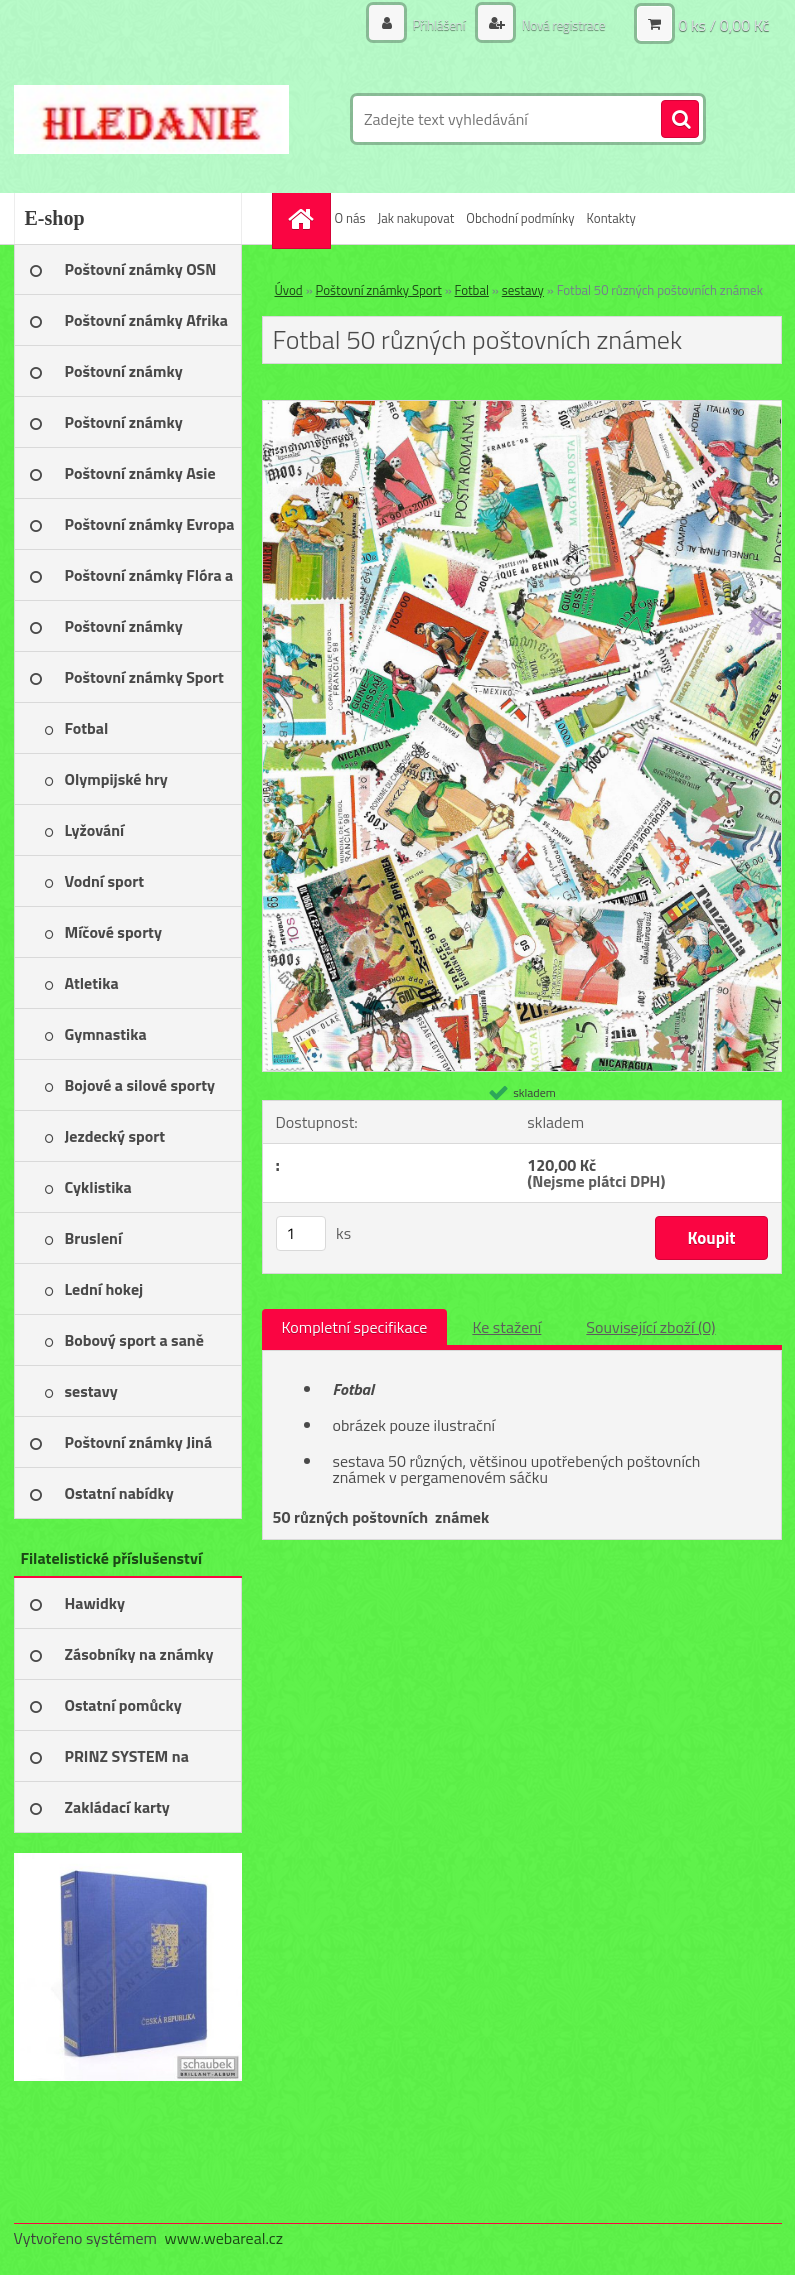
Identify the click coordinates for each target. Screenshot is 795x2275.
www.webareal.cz (223, 2238)
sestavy (523, 290)
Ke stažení (506, 1327)
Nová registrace (558, 24)
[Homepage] (304, 218)
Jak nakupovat (415, 218)
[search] (680, 120)
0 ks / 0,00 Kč (723, 25)
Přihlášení (429, 24)
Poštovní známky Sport (379, 290)
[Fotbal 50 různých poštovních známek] (522, 409)
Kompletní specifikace (355, 1327)
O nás (350, 218)
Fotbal (472, 290)
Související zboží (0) (650, 1327)
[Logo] (151, 119)
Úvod (289, 290)
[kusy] (301, 1233)
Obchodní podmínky (520, 218)
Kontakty (611, 218)
